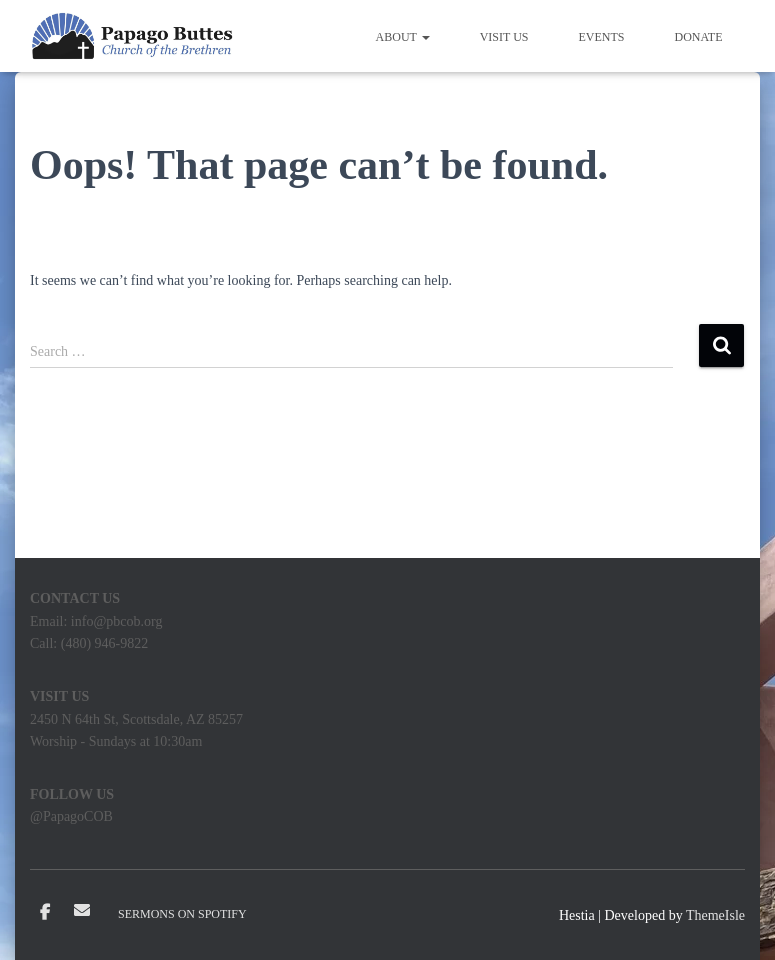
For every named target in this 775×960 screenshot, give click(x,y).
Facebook (45, 913)
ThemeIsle (715, 915)
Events (602, 37)
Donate (699, 37)
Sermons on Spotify (182, 914)
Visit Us (504, 37)
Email (82, 910)
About (403, 37)
